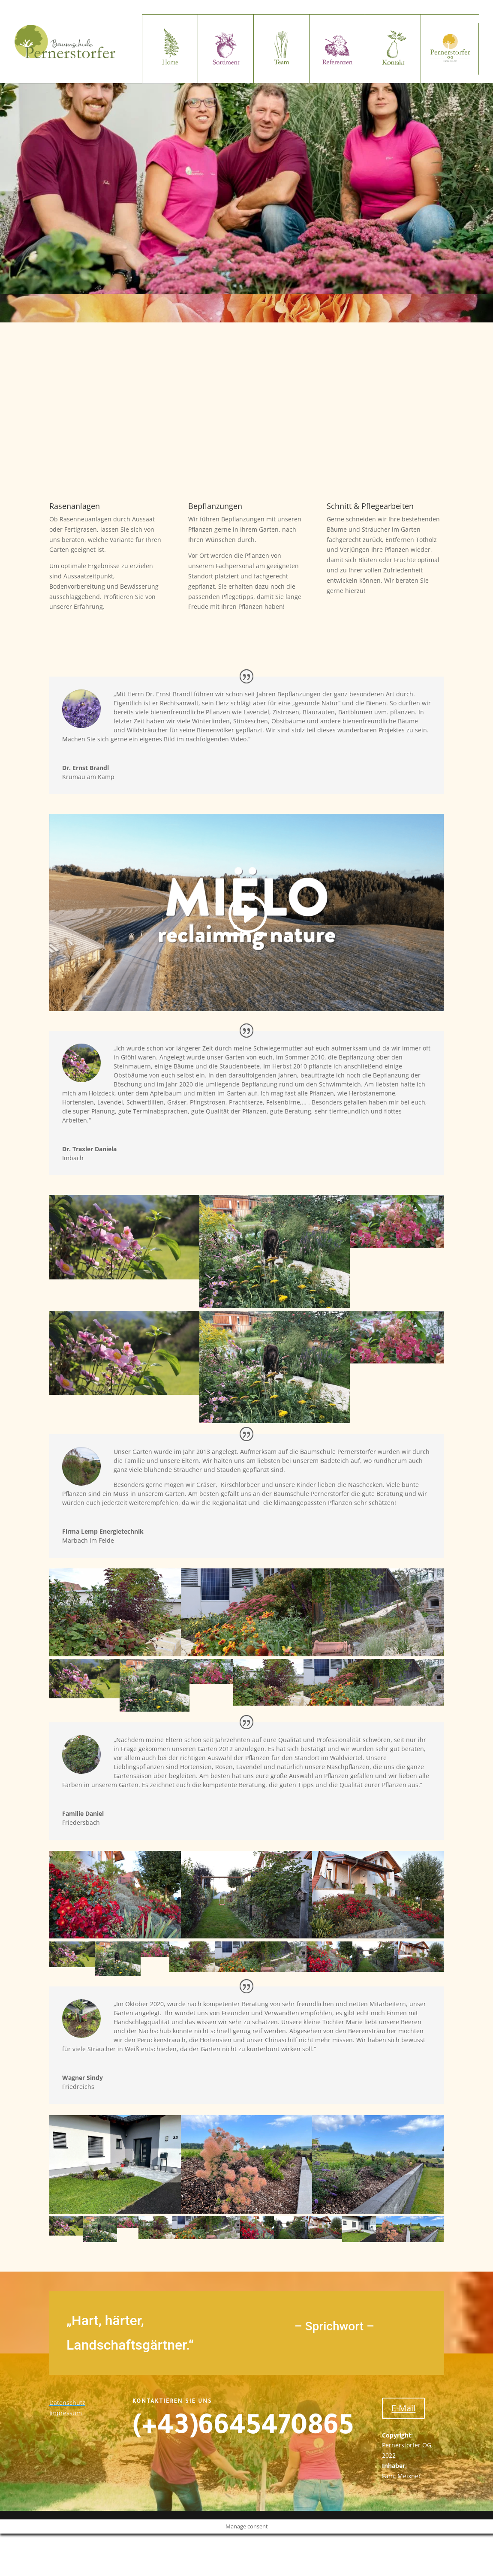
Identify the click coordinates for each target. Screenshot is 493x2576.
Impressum (65, 2413)
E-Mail (403, 2408)
